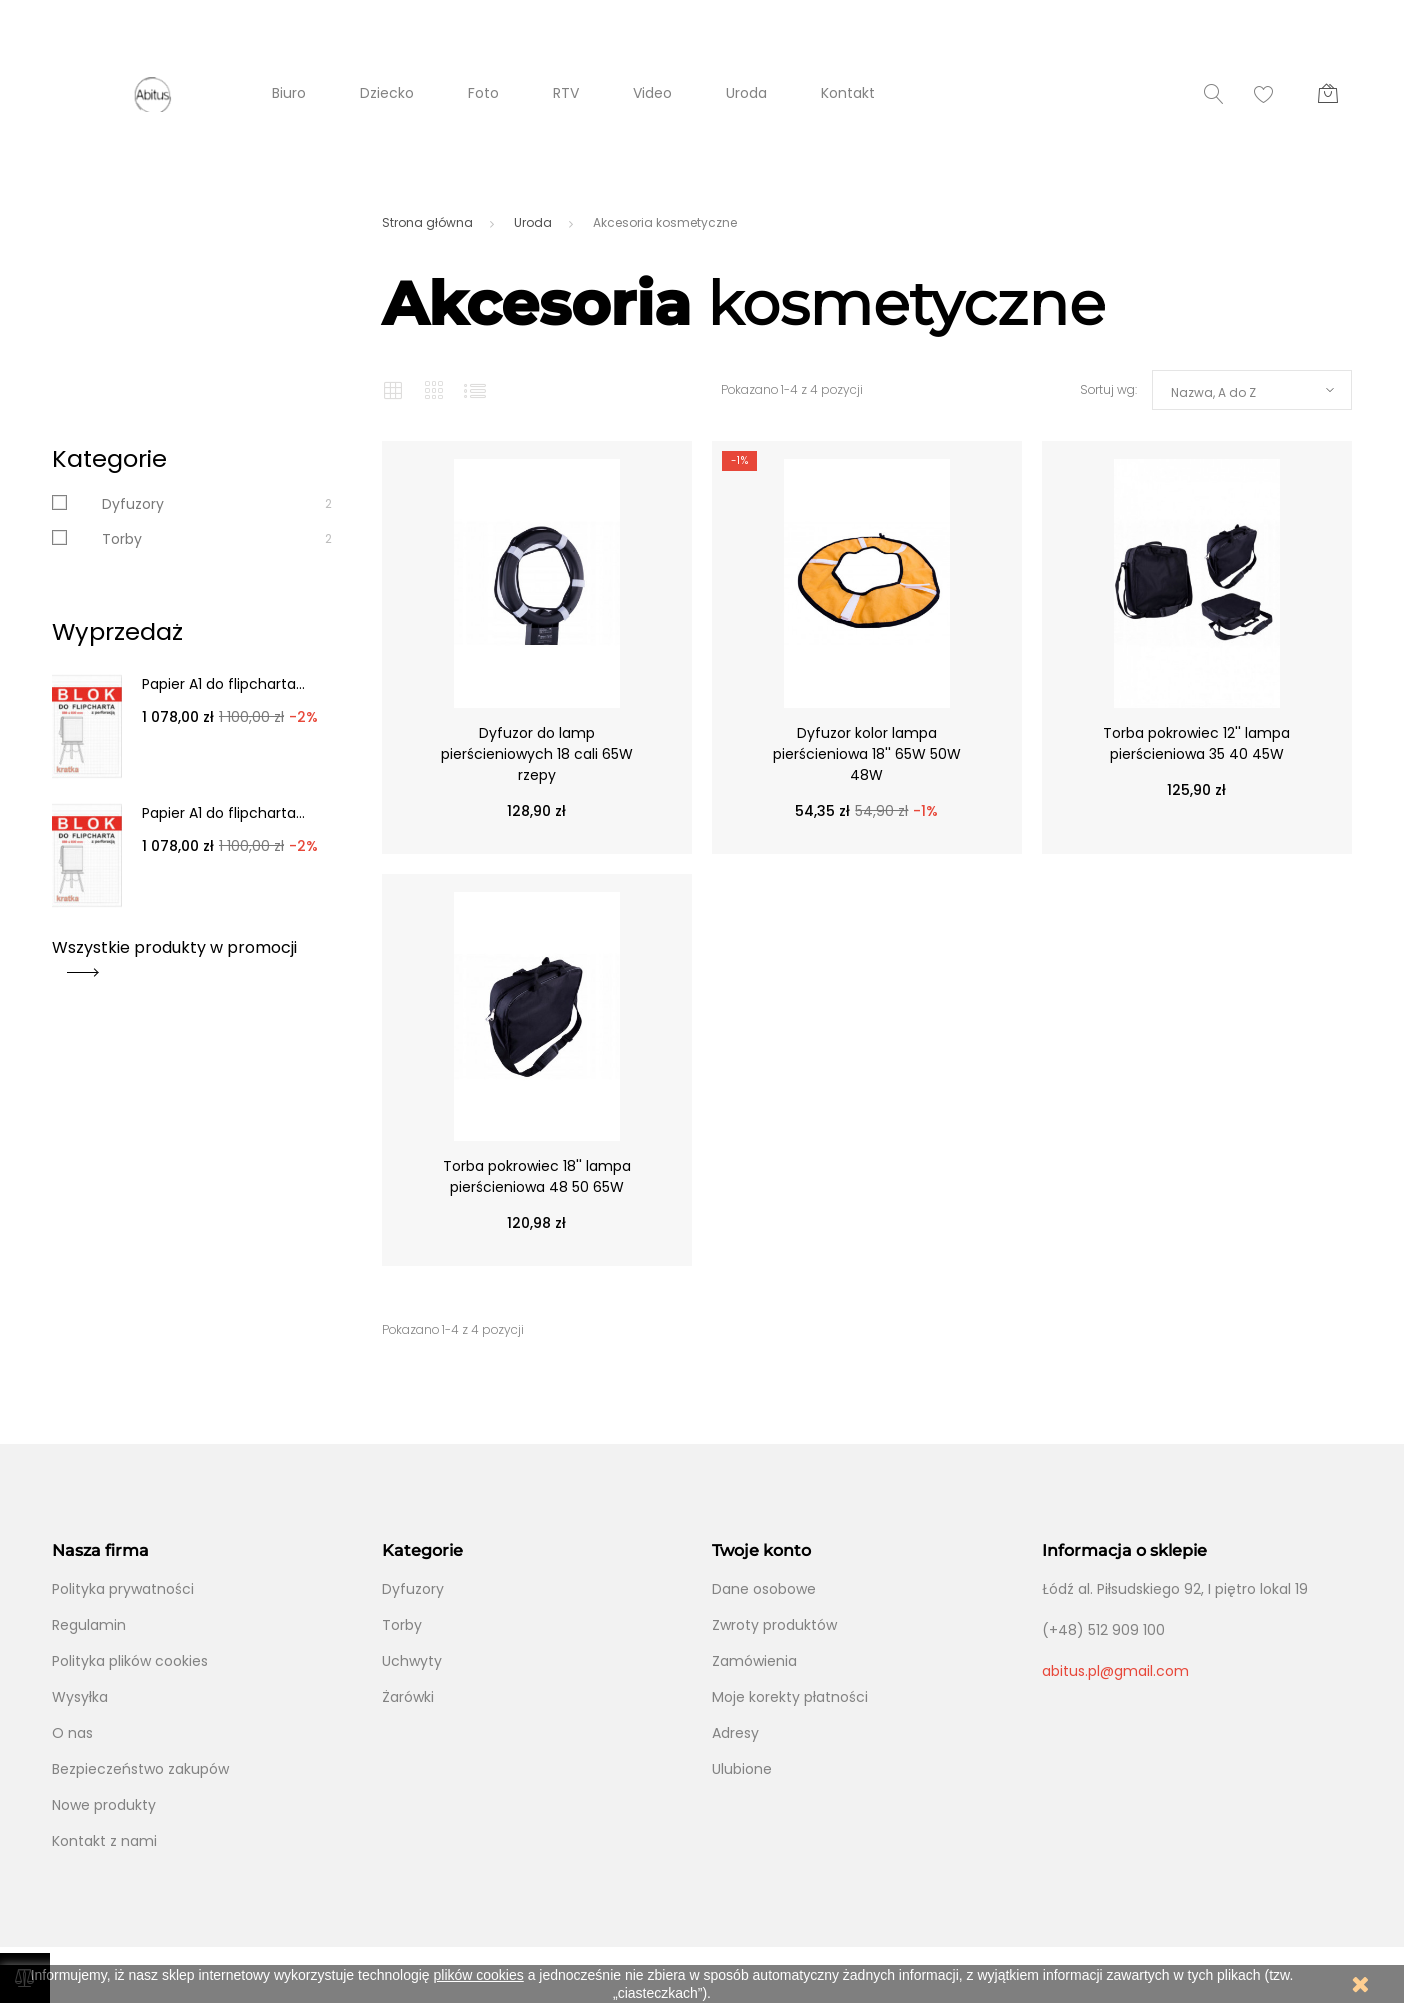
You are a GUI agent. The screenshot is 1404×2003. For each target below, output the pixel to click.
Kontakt (848, 93)
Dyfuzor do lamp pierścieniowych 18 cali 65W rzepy (537, 754)
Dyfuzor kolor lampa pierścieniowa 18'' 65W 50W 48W (867, 754)
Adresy (735, 1733)
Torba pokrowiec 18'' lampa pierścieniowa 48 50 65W (537, 1176)
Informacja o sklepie (1124, 1550)
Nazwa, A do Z (1213, 392)
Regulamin (89, 1625)
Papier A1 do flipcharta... (223, 684)
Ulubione (742, 1769)
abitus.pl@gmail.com (1115, 1671)
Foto (483, 93)
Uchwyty (412, 1661)
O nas (72, 1733)
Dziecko (387, 93)
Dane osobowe (764, 1589)
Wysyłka (80, 1697)
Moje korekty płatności (790, 1697)
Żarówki (408, 1697)
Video (652, 93)
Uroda (746, 93)
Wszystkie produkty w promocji (174, 954)
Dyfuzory (133, 504)
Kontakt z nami (104, 1841)
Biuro (289, 93)
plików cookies (479, 1975)
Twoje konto (761, 1550)
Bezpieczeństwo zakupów (140, 1769)
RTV (566, 93)
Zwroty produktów (774, 1625)
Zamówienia (754, 1661)
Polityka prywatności (123, 1589)
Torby (122, 539)
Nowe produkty (104, 1805)
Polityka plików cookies (130, 1661)
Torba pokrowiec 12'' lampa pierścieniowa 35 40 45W (1196, 743)
